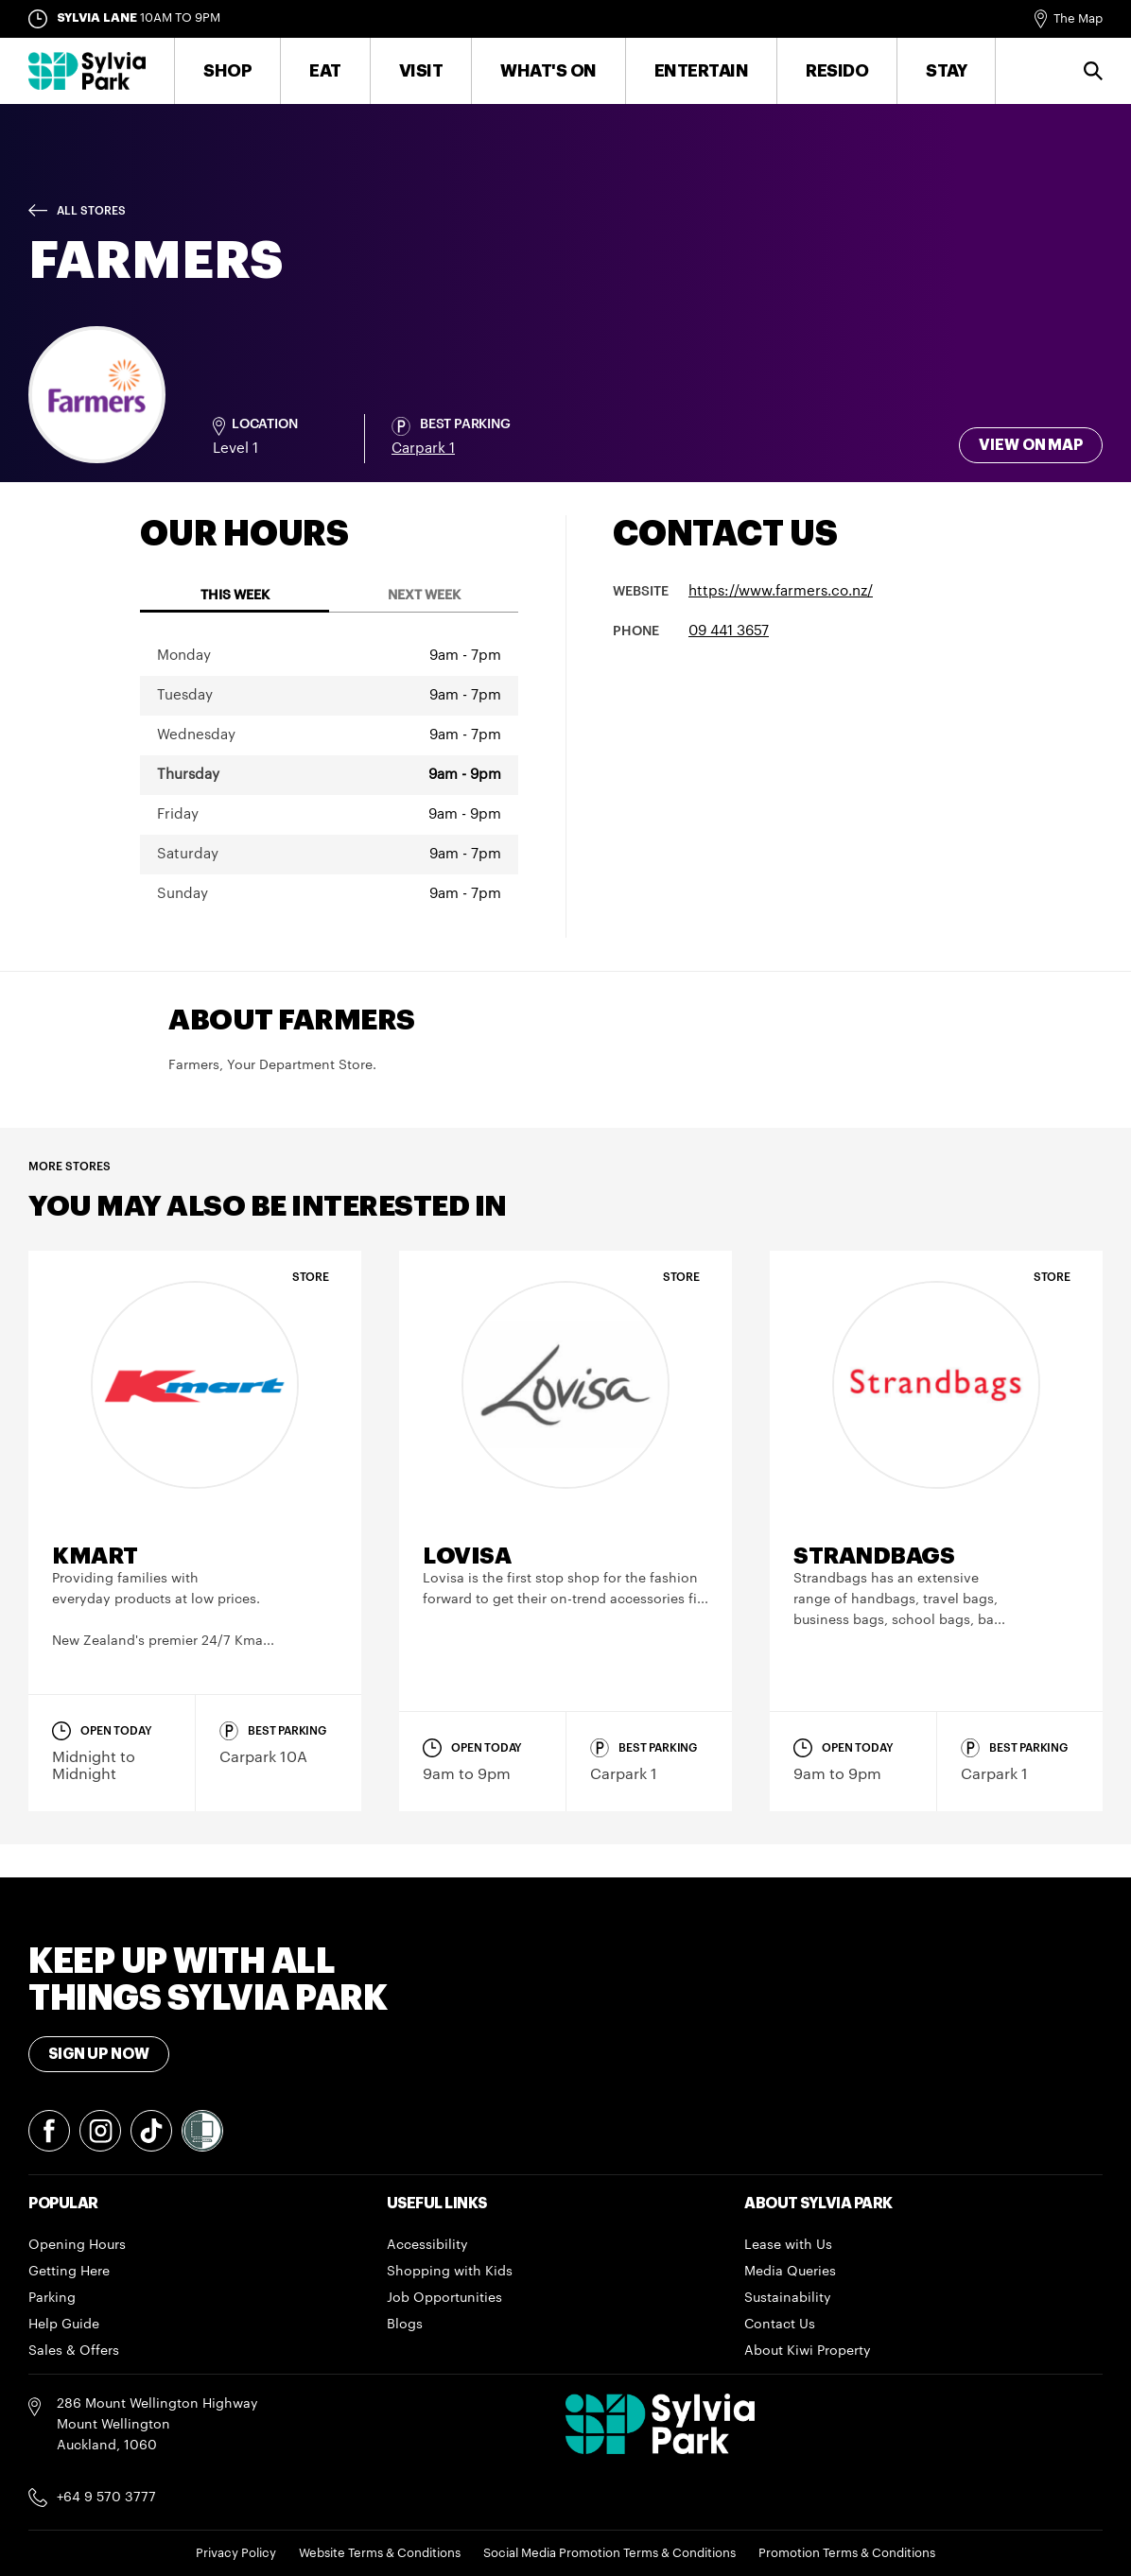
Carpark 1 (423, 448)
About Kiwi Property (807, 2351)
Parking (52, 2298)
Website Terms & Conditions (380, 2553)
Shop (227, 70)
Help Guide (63, 2324)
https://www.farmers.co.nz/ (780, 591)
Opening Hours (77, 2245)
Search (1093, 71)
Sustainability (787, 2298)
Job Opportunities (444, 2298)
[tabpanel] (329, 775)
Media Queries (790, 2271)
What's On (548, 70)
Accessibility (427, 2245)
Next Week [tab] (424, 595)
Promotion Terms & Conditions (846, 2553)
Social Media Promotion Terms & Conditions (609, 2553)
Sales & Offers (73, 2351)
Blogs (405, 2324)
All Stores (91, 210)
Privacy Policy (236, 2553)
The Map (1078, 18)
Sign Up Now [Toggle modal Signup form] (98, 2054)
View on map (1031, 445)
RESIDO (837, 70)
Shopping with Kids (450, 2271)
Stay (946, 70)
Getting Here (69, 2271)
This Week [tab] (235, 595)
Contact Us (779, 2324)
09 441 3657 (728, 631)
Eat (325, 70)
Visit (421, 70)
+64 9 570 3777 (106, 2497)
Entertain (701, 70)
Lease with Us (788, 2245)
